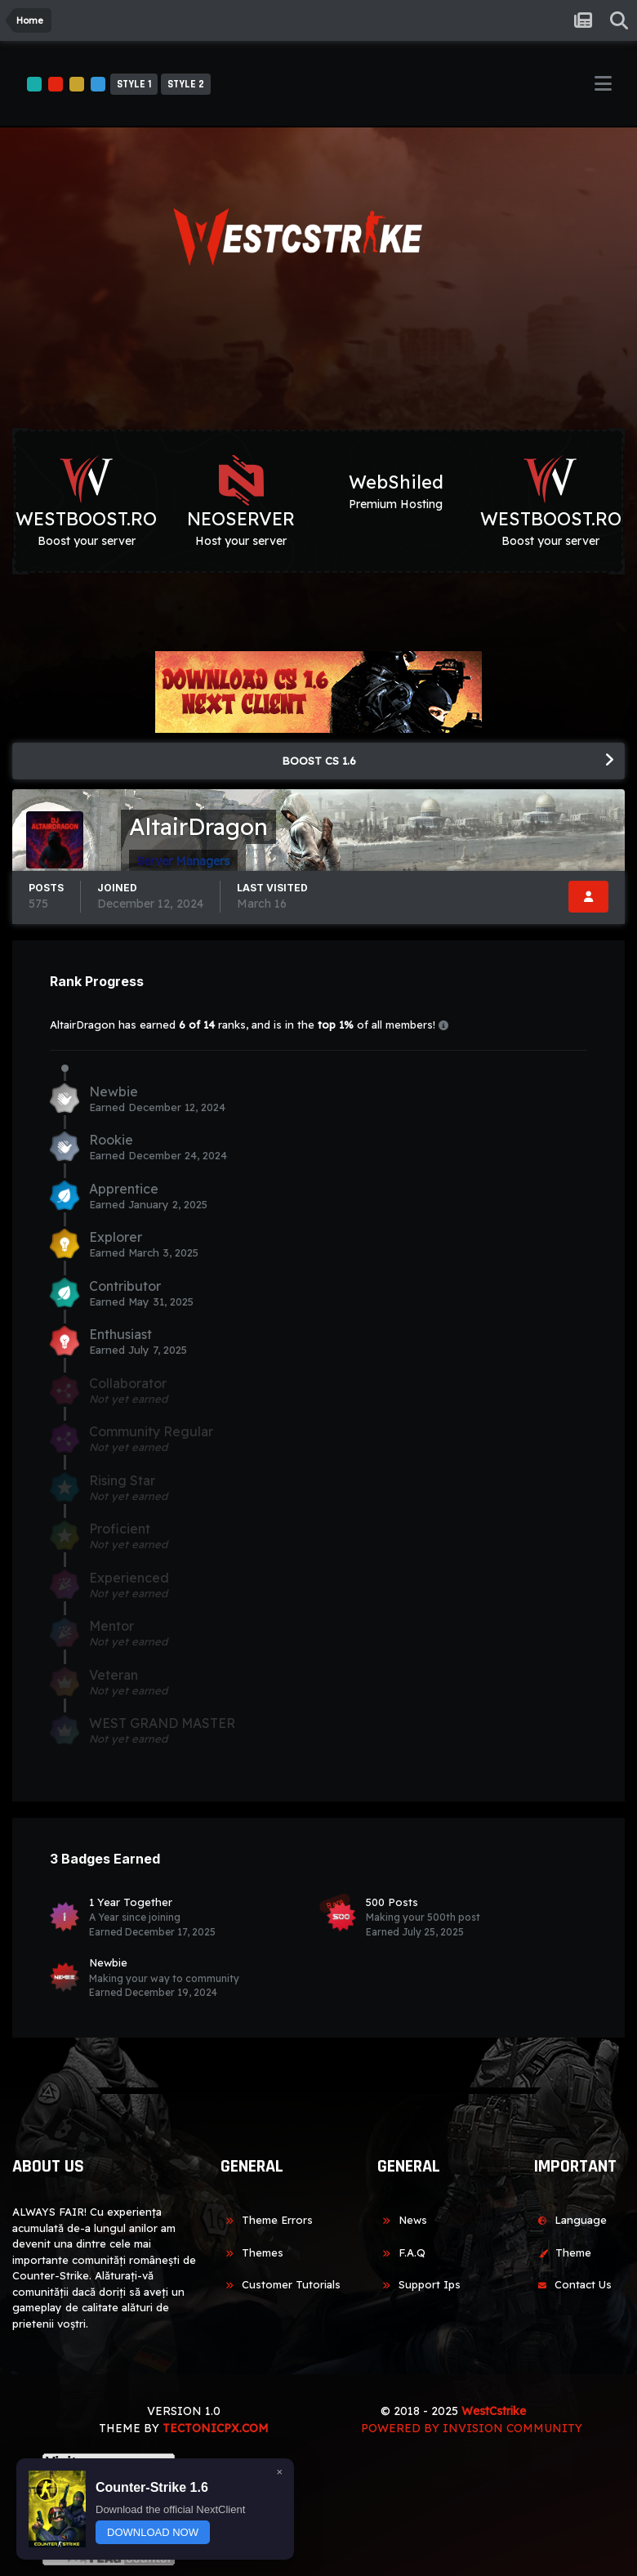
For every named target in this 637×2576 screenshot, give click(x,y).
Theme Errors (266, 2219)
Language (570, 2219)
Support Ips (419, 2284)
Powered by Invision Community (471, 2428)
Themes (251, 2252)
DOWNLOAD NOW (152, 2532)
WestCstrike (493, 2411)
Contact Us (572, 2284)
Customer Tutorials (280, 2284)
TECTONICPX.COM (216, 2428)
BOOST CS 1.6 (319, 760)
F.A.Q (401, 2252)
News (402, 2219)
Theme (562, 2252)
